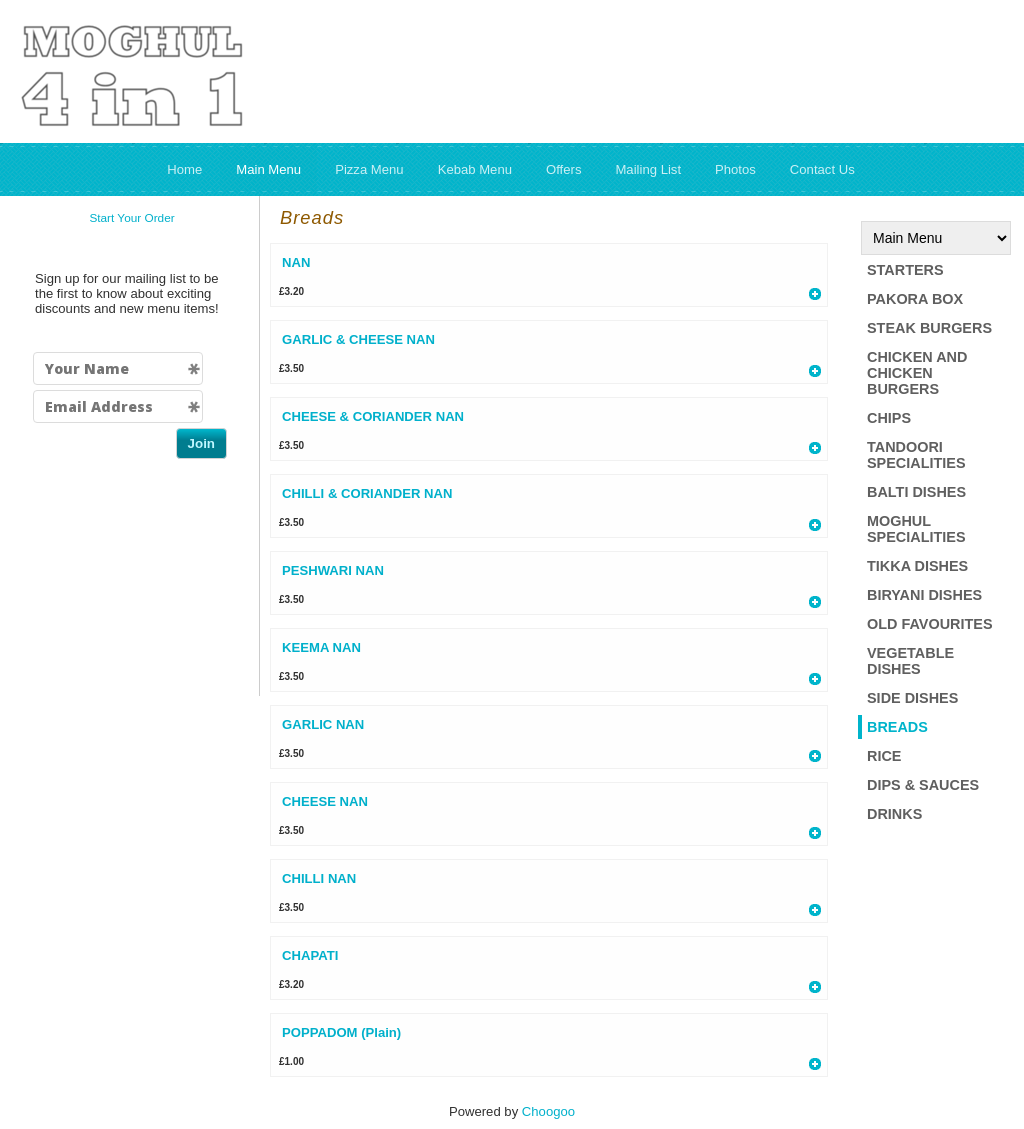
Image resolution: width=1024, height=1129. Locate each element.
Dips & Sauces (923, 785)
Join (201, 443)
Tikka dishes (917, 566)
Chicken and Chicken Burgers (917, 373)
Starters (905, 270)
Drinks (894, 814)
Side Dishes (912, 698)
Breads (897, 727)
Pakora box (915, 299)
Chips (889, 418)
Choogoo (548, 1111)
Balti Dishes (916, 492)
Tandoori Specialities (916, 455)
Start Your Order (131, 218)
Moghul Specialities (916, 529)
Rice (884, 756)
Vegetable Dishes (910, 661)
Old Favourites (930, 624)
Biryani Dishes (924, 595)
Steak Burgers (929, 328)
